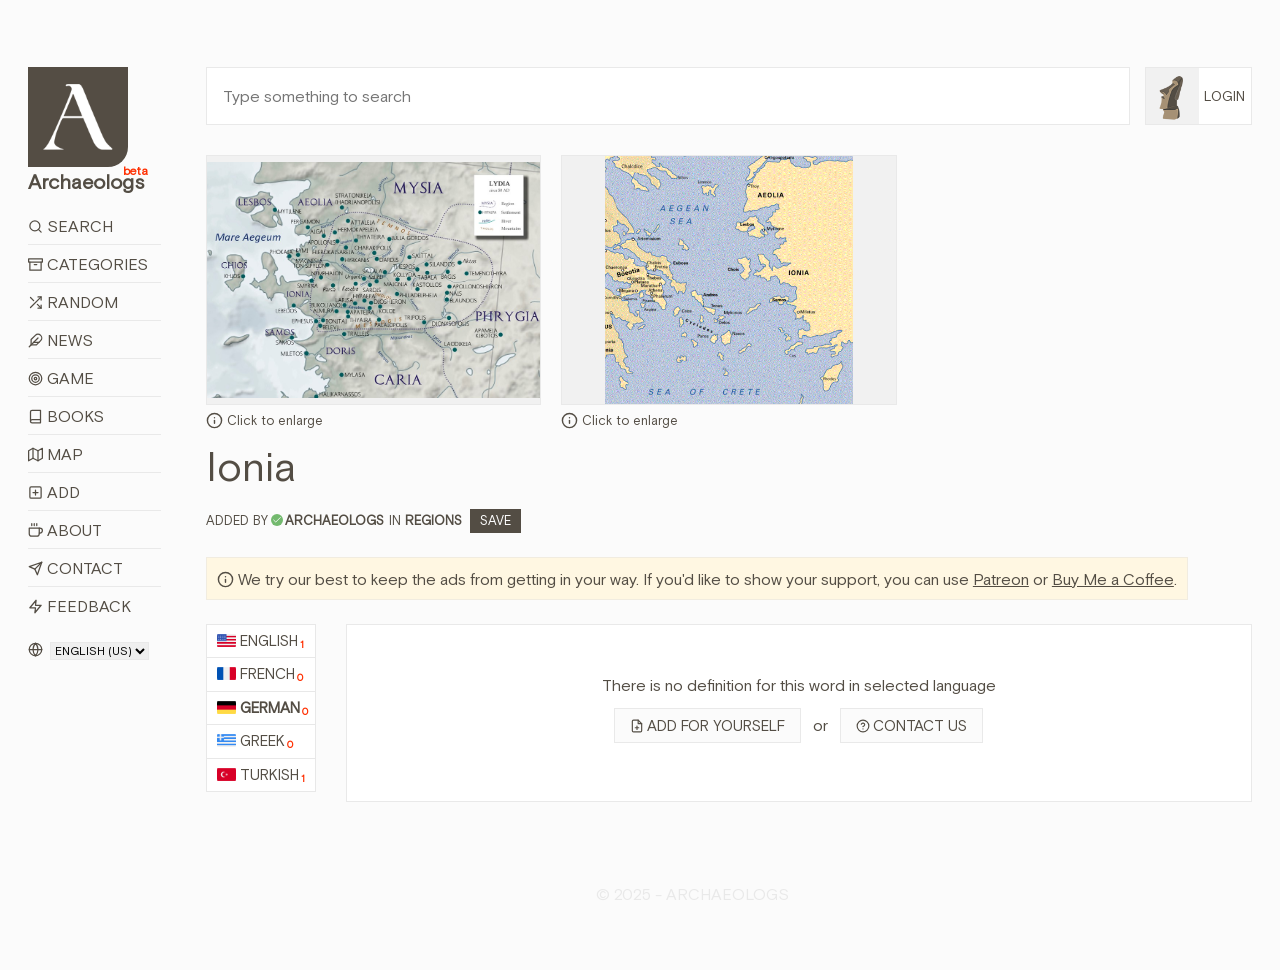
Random (73, 302)
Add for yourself (707, 725)
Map (55, 454)
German (262, 708)
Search (70, 226)
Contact (75, 568)
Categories (88, 264)
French (260, 674)
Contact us (911, 725)
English (260, 641)
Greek (255, 741)
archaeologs (334, 520)
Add (54, 492)
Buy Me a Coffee (1113, 579)
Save (495, 520)
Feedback (79, 606)
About (65, 530)
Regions (433, 520)
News (60, 340)
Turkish (261, 775)
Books (66, 416)
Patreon (1001, 579)
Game (61, 378)
